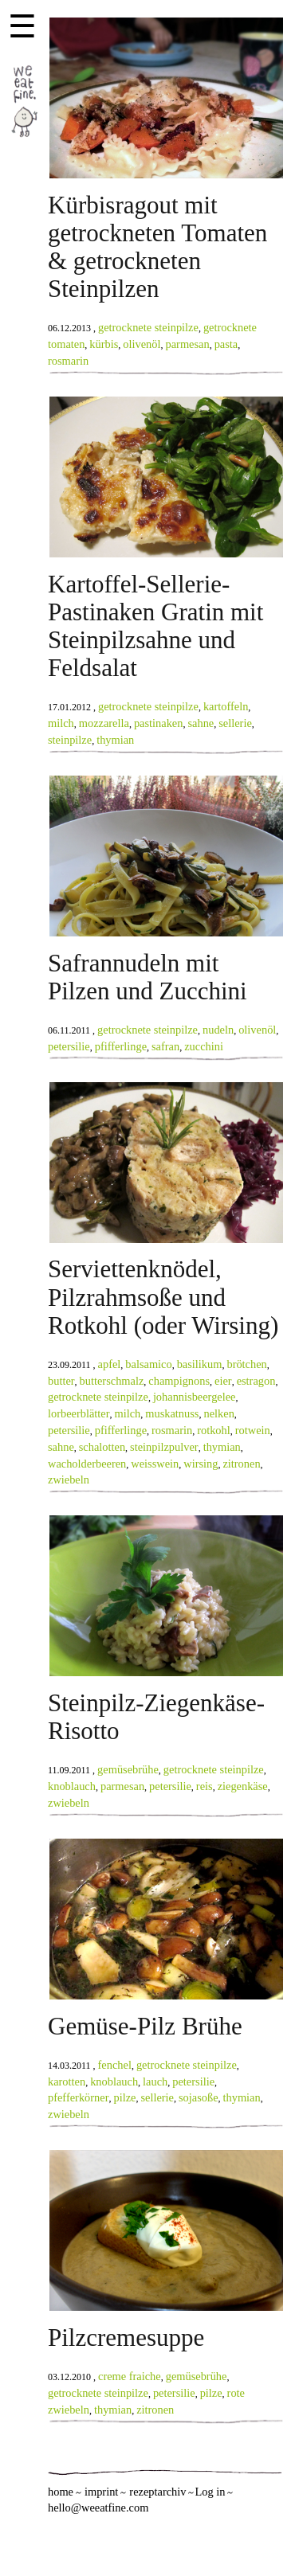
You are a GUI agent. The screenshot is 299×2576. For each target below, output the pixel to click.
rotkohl (213, 1430)
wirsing (200, 1463)
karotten (66, 2081)
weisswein (155, 1463)
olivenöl (141, 344)
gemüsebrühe (128, 1769)
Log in (210, 2491)
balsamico (148, 1364)
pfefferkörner (78, 2097)
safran (165, 1046)
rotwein (252, 1430)
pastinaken (158, 723)
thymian (115, 739)
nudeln (218, 1029)
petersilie (69, 1046)
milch (61, 723)
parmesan (188, 344)
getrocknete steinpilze (148, 327)
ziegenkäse (243, 1786)
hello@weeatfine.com (98, 2507)
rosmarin (68, 360)
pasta (226, 344)
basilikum (199, 1364)
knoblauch (72, 1786)
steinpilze (70, 739)
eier (223, 1380)
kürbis (103, 344)
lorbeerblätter (79, 1413)
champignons (179, 1380)
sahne (200, 723)
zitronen (241, 1463)
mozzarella (104, 723)
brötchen (246, 1364)
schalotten (102, 1446)
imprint (101, 2491)
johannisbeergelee (194, 1396)
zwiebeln (68, 1479)
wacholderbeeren (87, 1463)
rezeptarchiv (157, 2491)
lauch (155, 2081)
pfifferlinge (121, 1046)
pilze (124, 2097)
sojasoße (198, 2097)
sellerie (235, 723)
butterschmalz (112, 1380)
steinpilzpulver (164, 1446)
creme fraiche (129, 2376)
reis (204, 1786)
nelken (218, 1413)
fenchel (115, 2064)
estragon (256, 1380)
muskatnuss (172, 1413)
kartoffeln (225, 706)
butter (61, 1380)
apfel (109, 1364)
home (60, 2491)
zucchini (203, 1046)
